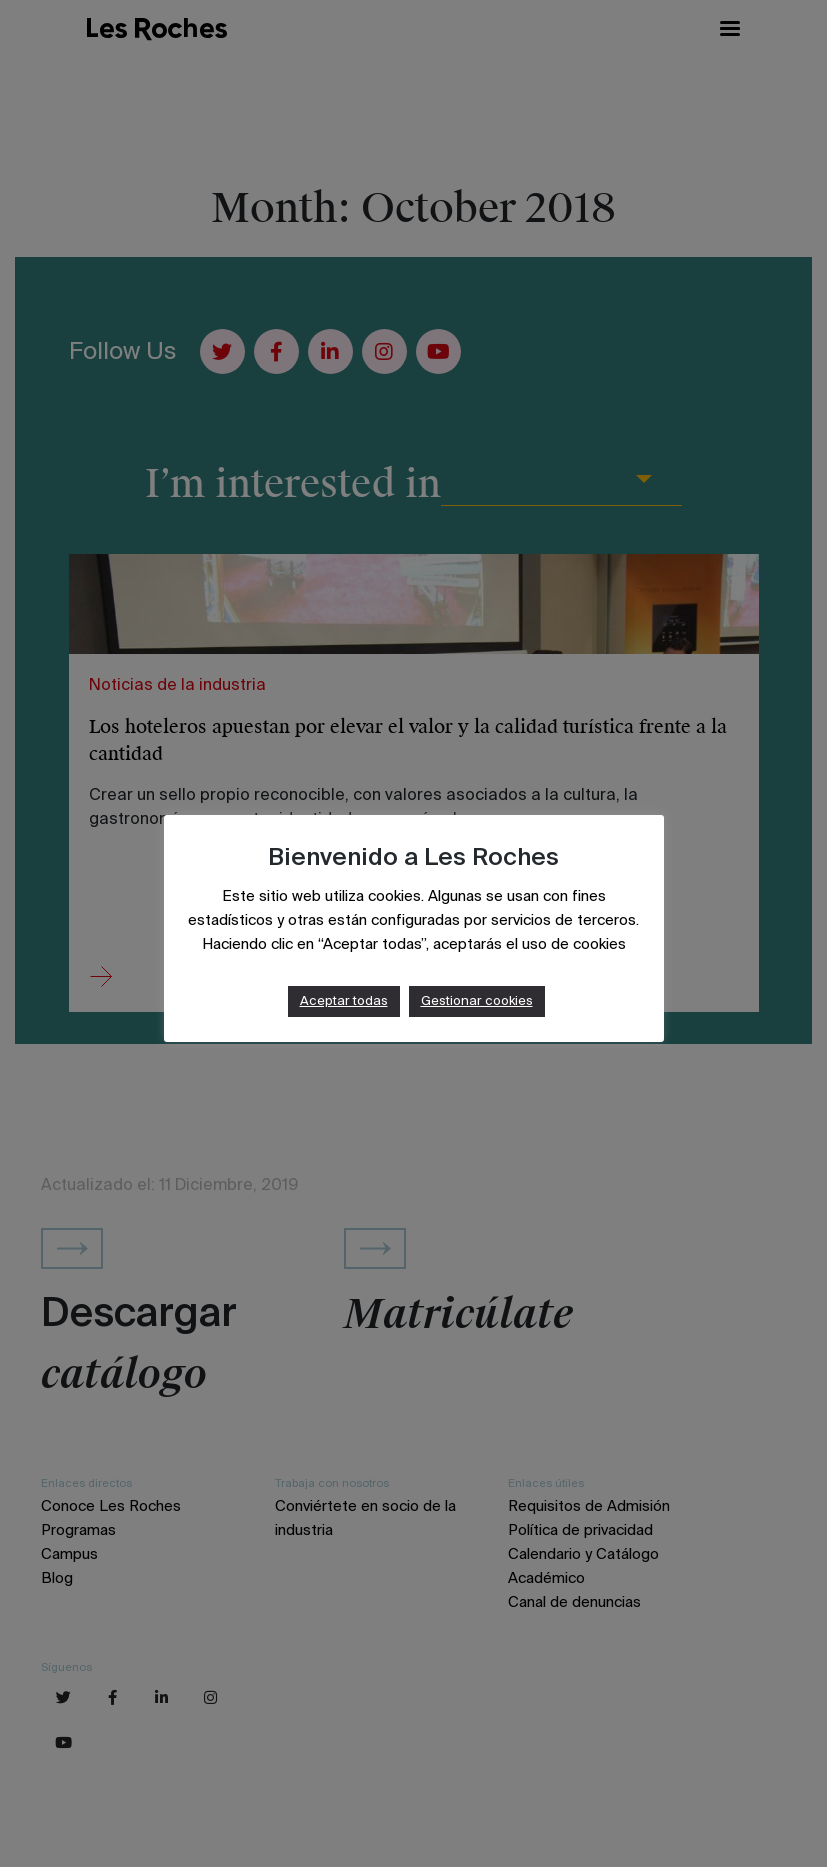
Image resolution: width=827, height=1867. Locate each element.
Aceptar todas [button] (344, 1001)
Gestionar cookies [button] (477, 1001)
